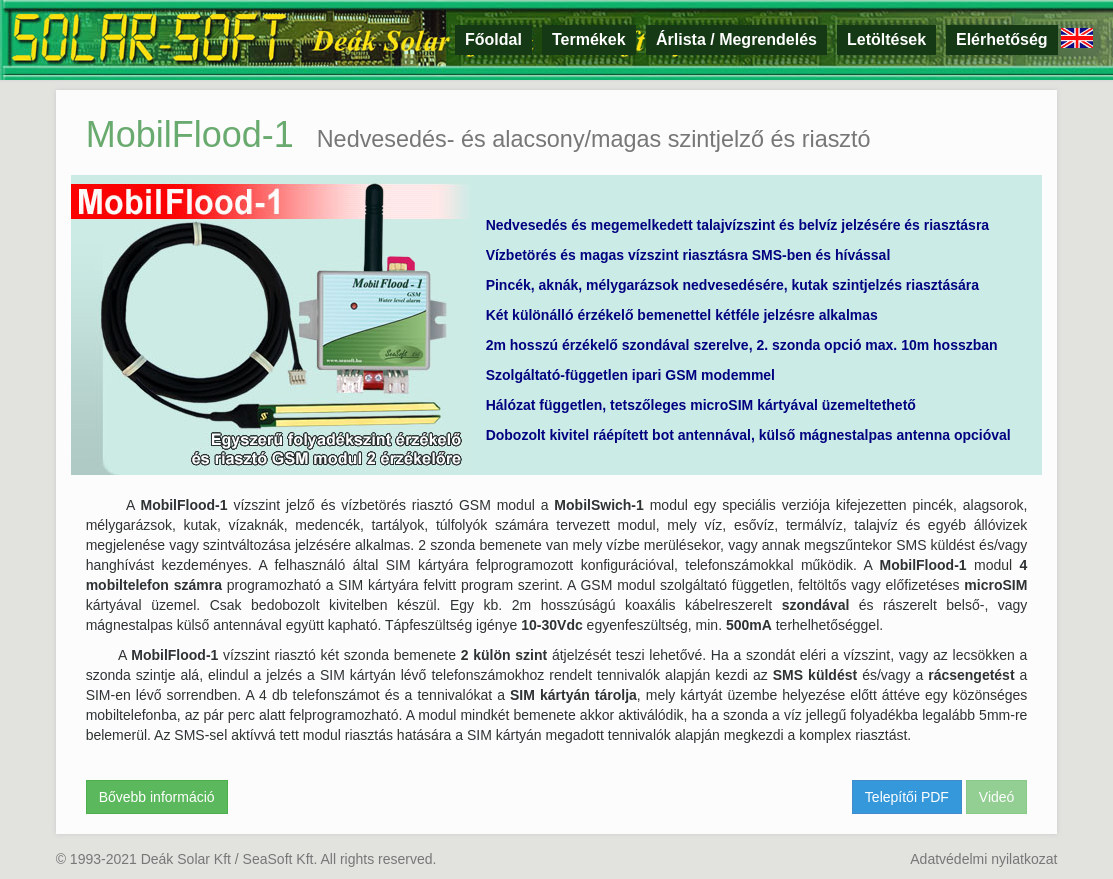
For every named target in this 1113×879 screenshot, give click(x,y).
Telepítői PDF (907, 797)
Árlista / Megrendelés (736, 39)
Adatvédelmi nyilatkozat (983, 859)
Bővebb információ (157, 797)
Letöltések (886, 39)
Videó (997, 797)
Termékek (589, 39)
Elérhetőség (1002, 39)
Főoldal (493, 39)
